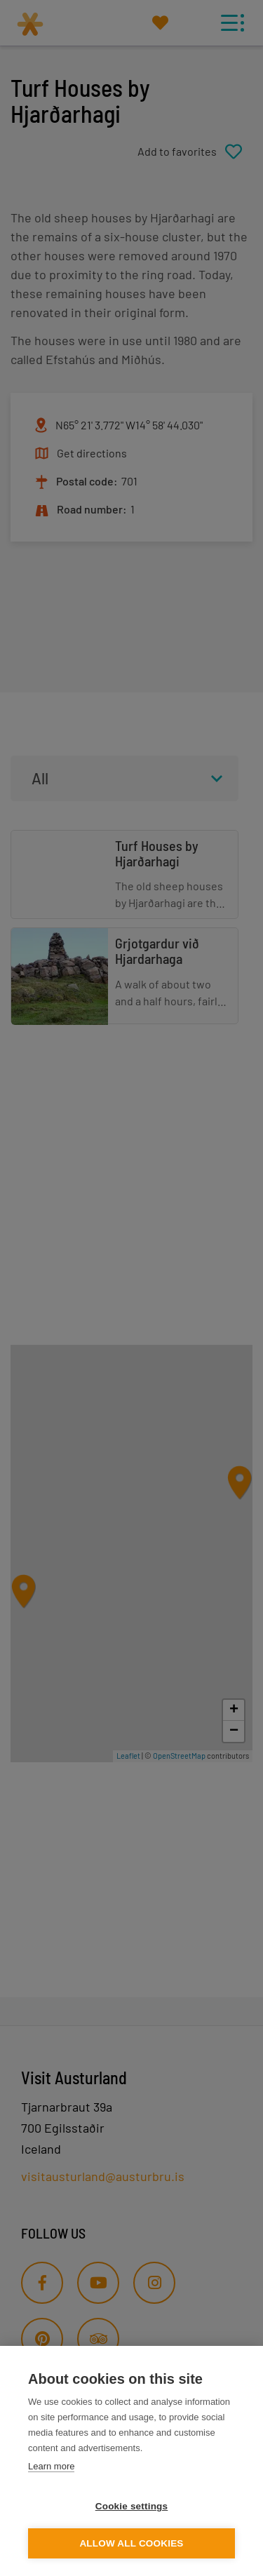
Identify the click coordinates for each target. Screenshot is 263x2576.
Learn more (51, 2466)
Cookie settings (131, 2506)
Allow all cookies (131, 2543)
